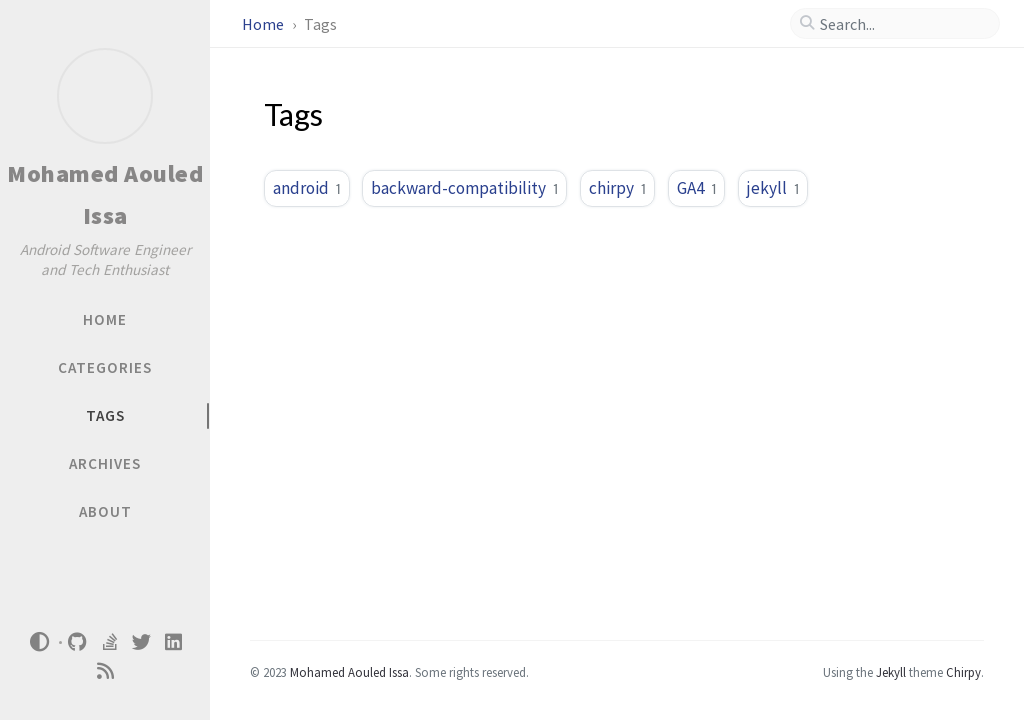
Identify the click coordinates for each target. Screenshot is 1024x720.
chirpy (617, 188)
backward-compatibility (464, 188)
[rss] (105, 671)
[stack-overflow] (110, 642)
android (307, 188)
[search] (903, 24)
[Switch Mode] (39, 642)
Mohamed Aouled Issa (349, 672)
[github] (78, 642)
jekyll (773, 188)
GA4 (697, 188)
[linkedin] (174, 642)
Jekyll (891, 672)
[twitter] (142, 642)
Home (264, 24)
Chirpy (963, 672)
